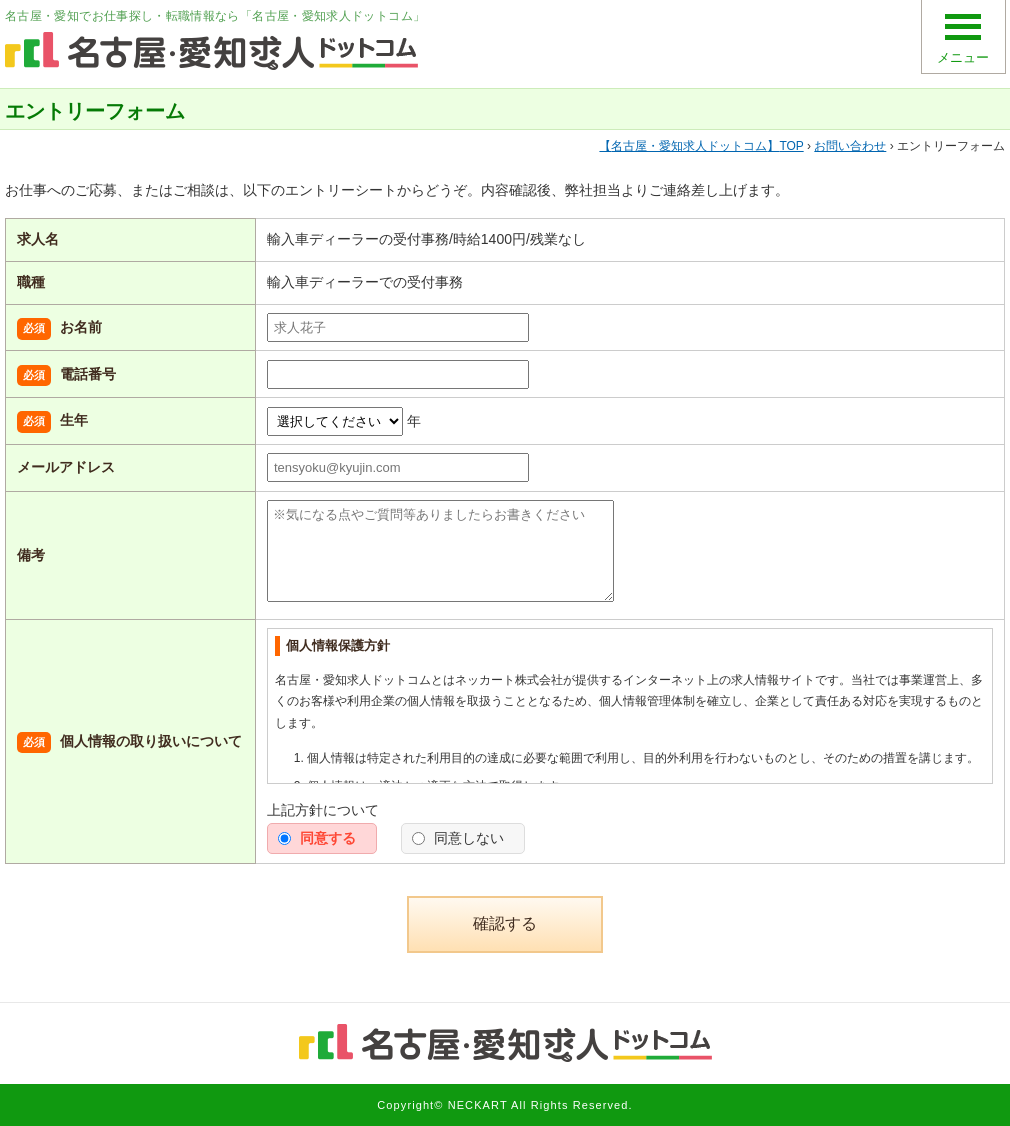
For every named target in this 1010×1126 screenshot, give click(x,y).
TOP (701, 146)
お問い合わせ (850, 146)
